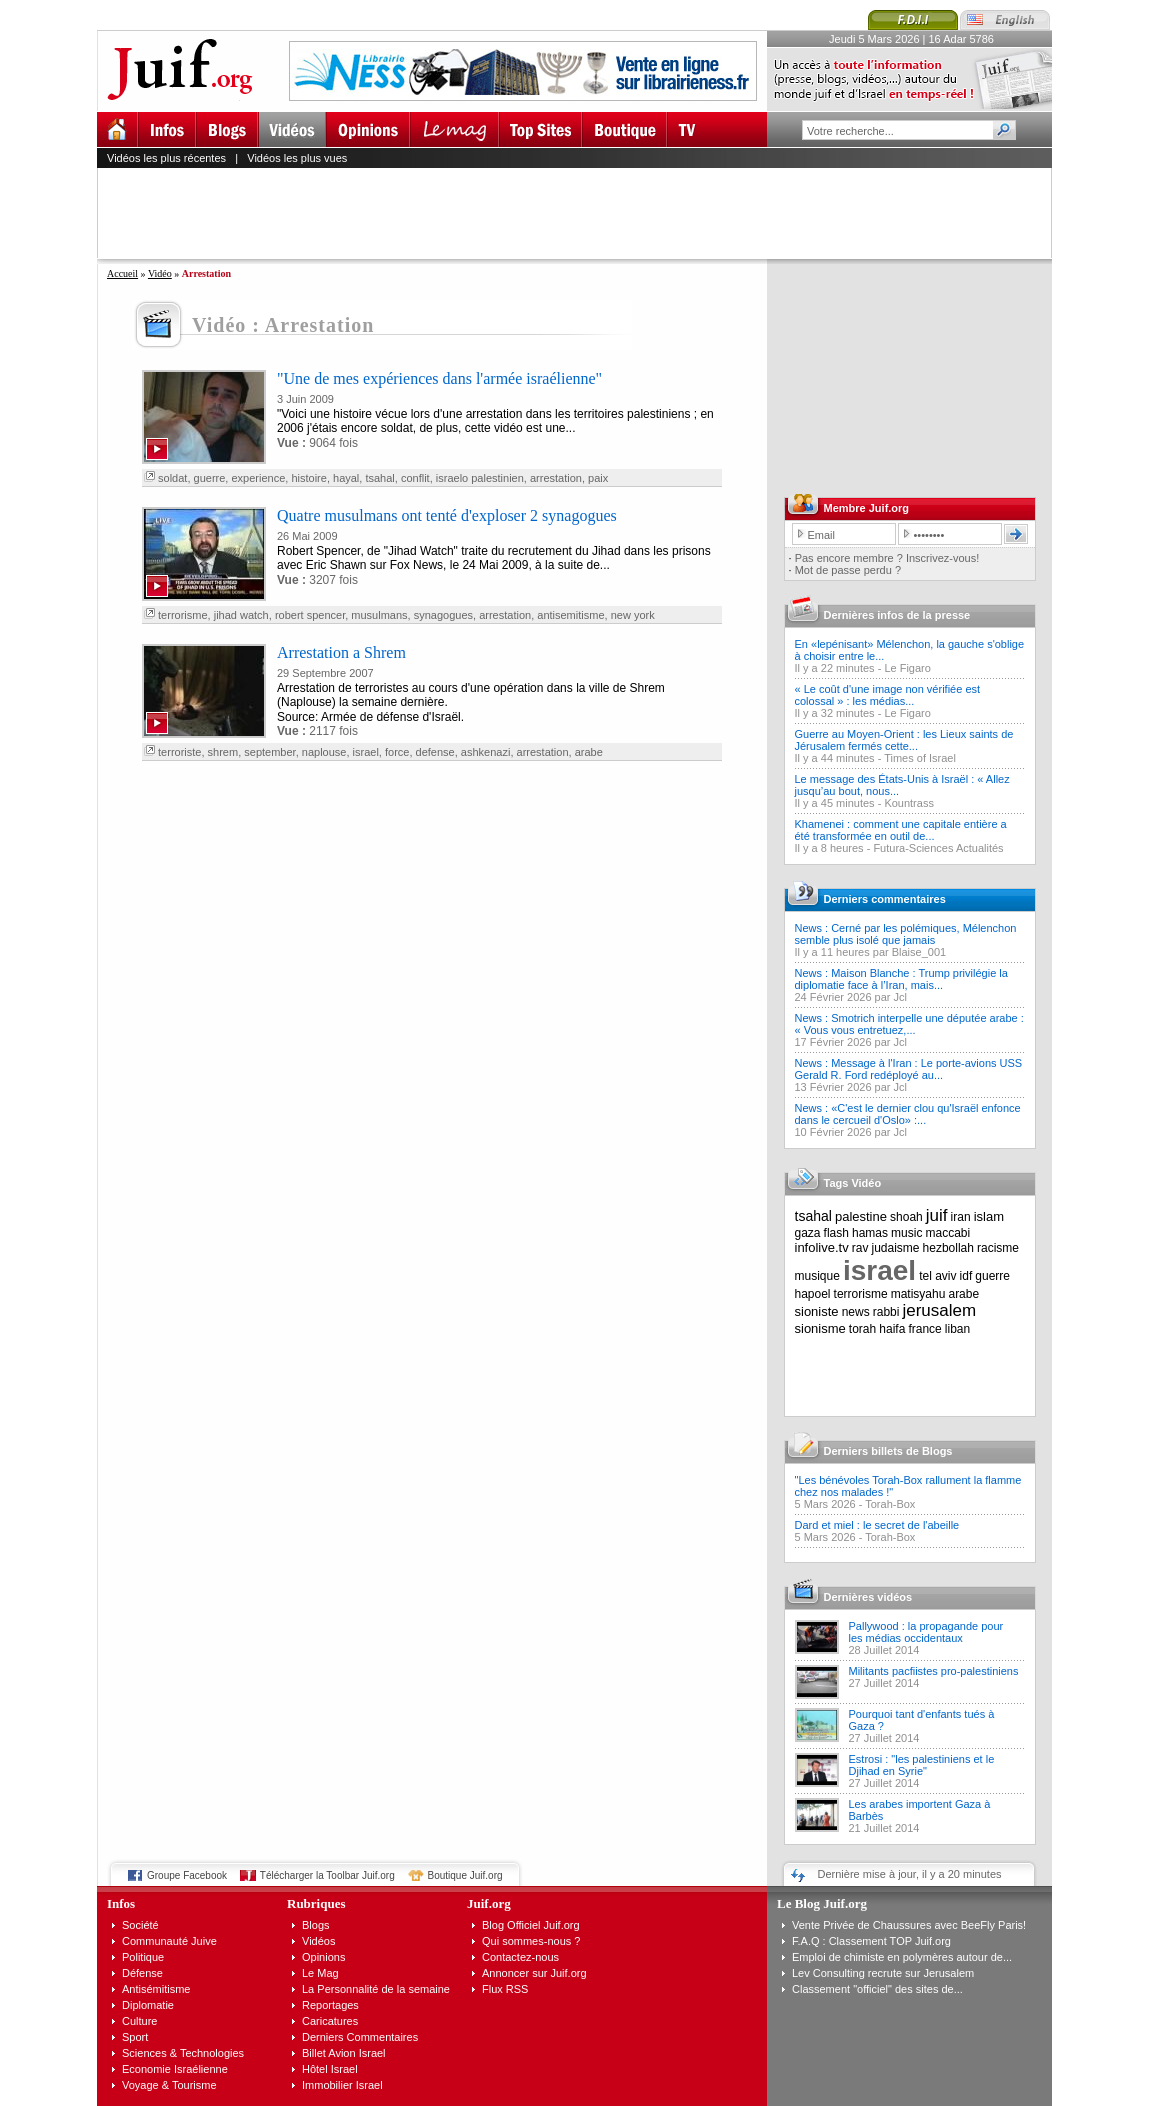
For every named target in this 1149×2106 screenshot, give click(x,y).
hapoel (813, 1294)
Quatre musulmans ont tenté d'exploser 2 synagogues (447, 515)
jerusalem (939, 1310)
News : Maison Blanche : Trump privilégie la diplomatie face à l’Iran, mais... (901, 979)
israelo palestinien (480, 478)
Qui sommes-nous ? (531, 1941)
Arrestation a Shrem (341, 652)
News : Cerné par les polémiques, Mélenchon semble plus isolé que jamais (906, 934)
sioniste (817, 1311)
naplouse (324, 752)
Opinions (323, 1957)
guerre (210, 478)
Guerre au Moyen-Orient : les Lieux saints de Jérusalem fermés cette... (904, 740)
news (856, 1312)
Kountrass (909, 803)
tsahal (379, 478)
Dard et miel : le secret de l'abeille (877, 1525)
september (269, 752)
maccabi (948, 1233)
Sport (135, 2037)
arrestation (556, 478)
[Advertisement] (583, 213)
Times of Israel (920, 758)
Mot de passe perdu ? (848, 570)
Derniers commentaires (885, 899)
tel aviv (937, 1276)
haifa (892, 1329)
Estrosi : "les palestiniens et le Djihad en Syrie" (922, 1765)
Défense (142, 1973)
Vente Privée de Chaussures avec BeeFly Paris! (909, 1925)
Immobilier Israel (342, 2085)
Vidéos (318, 1941)
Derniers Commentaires (360, 2037)
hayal (346, 478)
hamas (870, 1233)
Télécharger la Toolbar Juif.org (327, 1875)
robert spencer (310, 615)
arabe (589, 752)
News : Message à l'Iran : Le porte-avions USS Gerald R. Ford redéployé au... (909, 1069)
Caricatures (330, 2021)
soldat (172, 478)
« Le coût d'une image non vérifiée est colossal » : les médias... (888, 695)
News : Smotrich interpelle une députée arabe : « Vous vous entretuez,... (909, 1024)
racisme (998, 1248)
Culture (139, 2021)
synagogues (443, 615)
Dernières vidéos (868, 1597)
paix (598, 478)
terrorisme (183, 615)
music (906, 1233)
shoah (906, 1217)
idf (966, 1276)
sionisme (820, 1328)
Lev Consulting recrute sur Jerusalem (883, 1973)
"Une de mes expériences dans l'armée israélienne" (439, 378)
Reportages (330, 2005)
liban (957, 1329)
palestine (861, 1216)
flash (836, 1233)
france (924, 1329)
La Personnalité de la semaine (376, 1989)
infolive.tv (822, 1247)
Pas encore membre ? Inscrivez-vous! (887, 558)
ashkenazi (486, 752)
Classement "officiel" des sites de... (877, 1989)
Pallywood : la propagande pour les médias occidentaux (926, 1632)
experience (258, 478)
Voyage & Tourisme (169, 2085)
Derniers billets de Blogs (888, 1451)
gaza (808, 1233)
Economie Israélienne (175, 2069)
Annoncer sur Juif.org (534, 1973)
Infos (121, 1903)
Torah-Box (890, 1504)
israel (366, 752)
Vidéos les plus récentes (166, 158)
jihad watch (241, 615)
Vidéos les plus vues (297, 158)
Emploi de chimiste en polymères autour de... (902, 1957)
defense (435, 752)
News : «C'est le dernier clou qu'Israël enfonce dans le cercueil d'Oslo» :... (908, 1114)
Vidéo (160, 273)
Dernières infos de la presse (897, 615)
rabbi (886, 1312)
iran (961, 1217)
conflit (415, 478)
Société (140, 1925)
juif (937, 1215)
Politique (143, 1957)
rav (860, 1248)
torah (862, 1329)
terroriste (179, 752)
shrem (223, 752)
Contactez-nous (520, 1957)
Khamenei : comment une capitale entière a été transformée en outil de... (901, 830)
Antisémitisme (156, 1989)
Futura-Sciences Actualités (938, 848)
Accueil (122, 273)
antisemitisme (570, 615)
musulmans (379, 615)
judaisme (896, 1248)
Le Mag (320, 1973)
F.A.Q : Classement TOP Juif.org (871, 1941)
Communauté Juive (169, 1941)
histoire (308, 478)
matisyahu (918, 1294)
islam (989, 1216)
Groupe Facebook (187, 1875)
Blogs (316, 1925)
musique (817, 1276)
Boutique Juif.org (465, 1875)
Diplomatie (148, 2005)
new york (633, 615)
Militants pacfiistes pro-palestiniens (934, 1671)
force (397, 752)
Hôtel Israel (330, 2069)
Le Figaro (907, 668)
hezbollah (948, 1248)
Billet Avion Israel (344, 2053)
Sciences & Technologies (183, 2053)
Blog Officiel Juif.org (531, 1925)
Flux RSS (505, 1989)
